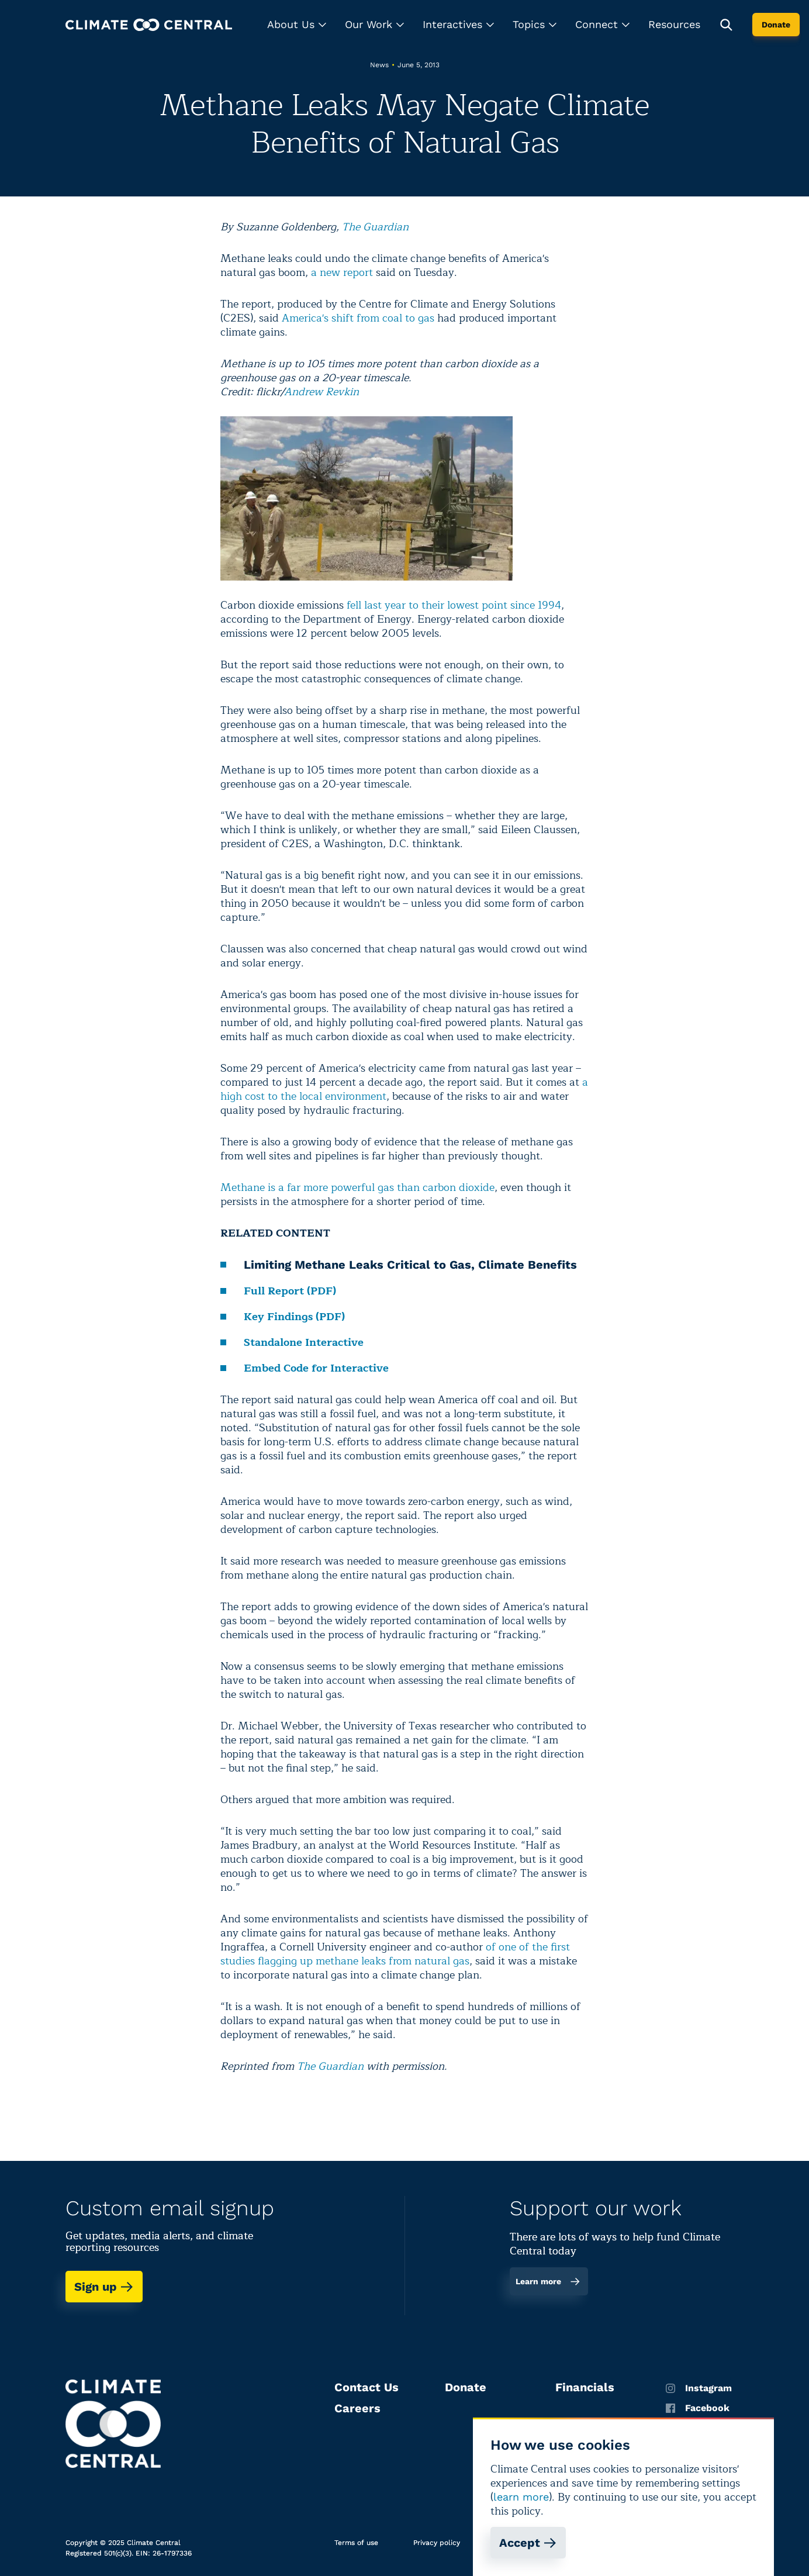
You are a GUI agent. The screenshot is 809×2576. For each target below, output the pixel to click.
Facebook (698, 2408)
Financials (584, 2387)
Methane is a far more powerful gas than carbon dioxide (357, 1187)
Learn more (548, 2281)
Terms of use (356, 2543)
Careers (357, 2408)
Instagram (699, 2388)
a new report (342, 272)
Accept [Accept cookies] (528, 2543)
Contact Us (366, 2387)
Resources (674, 24)
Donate (776, 24)
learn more (521, 2497)
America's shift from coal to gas (358, 318)
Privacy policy (436, 2543)
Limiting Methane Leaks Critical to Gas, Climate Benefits (410, 1265)
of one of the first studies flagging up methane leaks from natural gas (395, 1954)
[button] (296, 24)
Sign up (104, 2287)
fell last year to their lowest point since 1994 (454, 605)
